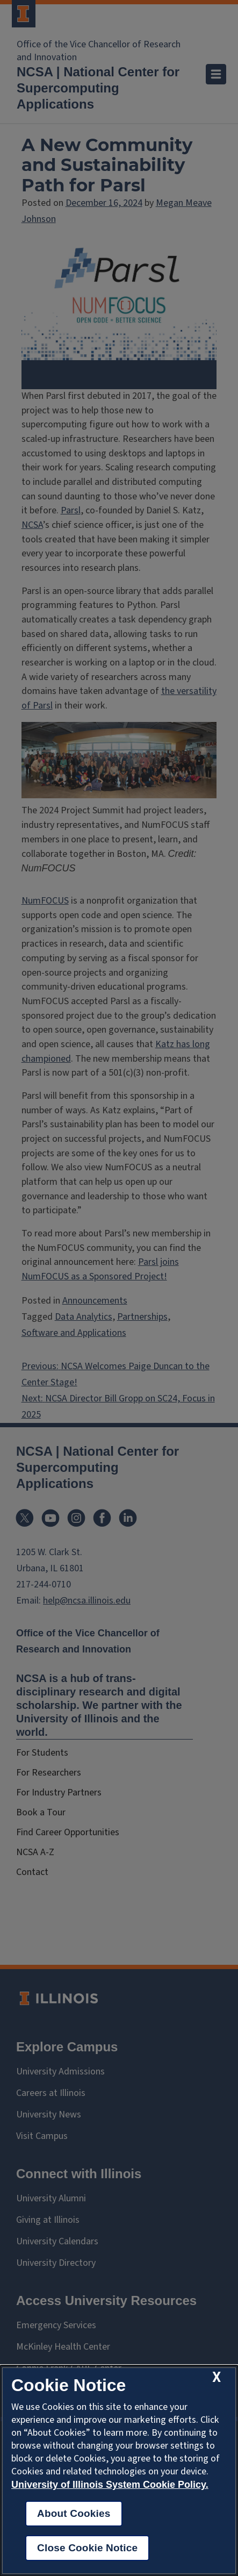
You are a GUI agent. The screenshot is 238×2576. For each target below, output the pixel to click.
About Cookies (74, 2513)
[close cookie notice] (216, 2377)
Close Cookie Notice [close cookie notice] (87, 2547)
